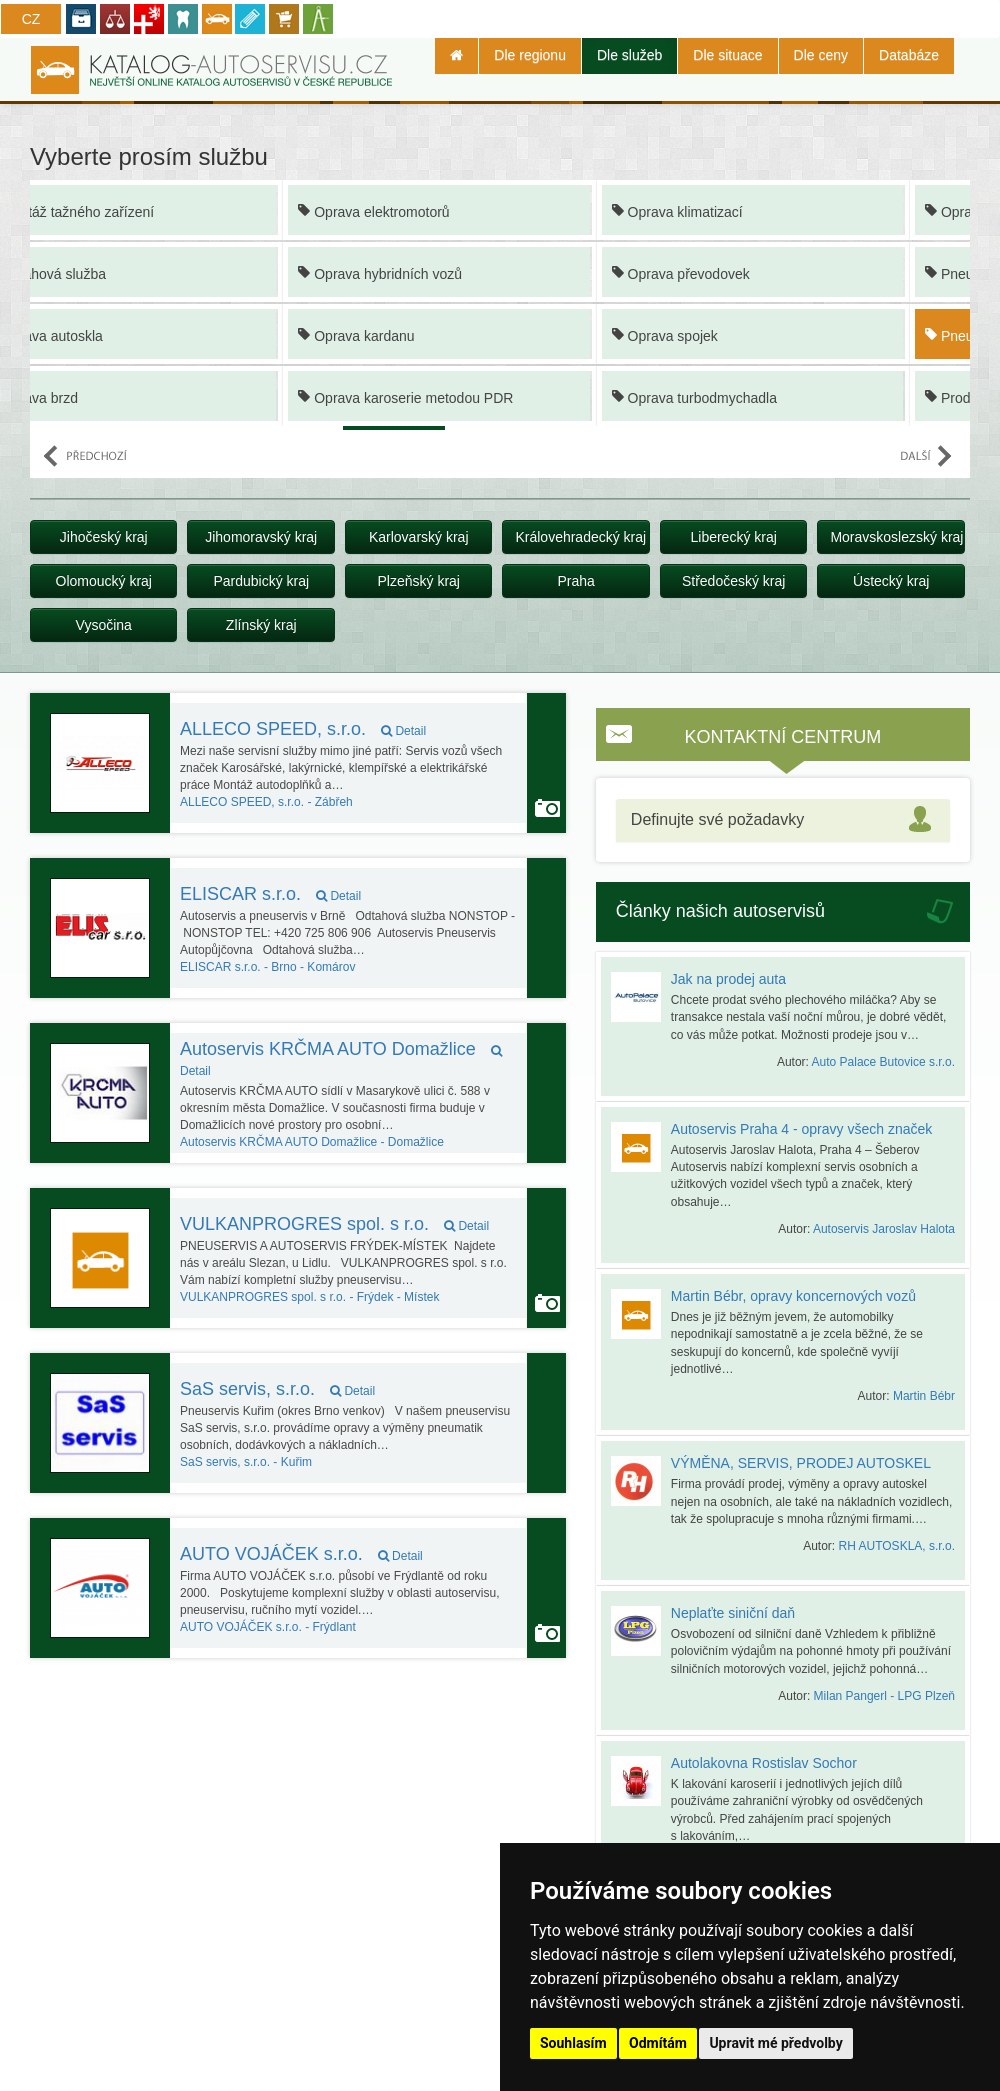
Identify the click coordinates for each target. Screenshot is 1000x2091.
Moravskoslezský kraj (896, 537)
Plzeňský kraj (418, 581)
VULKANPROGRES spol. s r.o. (334, 1224)
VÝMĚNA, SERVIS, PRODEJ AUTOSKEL (801, 1463)
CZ (31, 19)
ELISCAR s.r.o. (270, 894)
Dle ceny (821, 55)
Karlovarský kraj (419, 537)
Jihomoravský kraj (261, 537)
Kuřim (246, 1462)
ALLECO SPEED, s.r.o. (303, 729)
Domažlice (312, 1142)
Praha (576, 581)
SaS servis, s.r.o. (277, 1389)
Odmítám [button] (658, 2043)
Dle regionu (530, 55)
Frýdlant (268, 1627)
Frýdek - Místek (309, 1297)
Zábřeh (266, 802)
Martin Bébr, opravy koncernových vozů (793, 1296)
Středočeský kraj (733, 581)
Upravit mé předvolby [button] (775, 2043)
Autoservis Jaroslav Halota (884, 1229)
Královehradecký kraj (580, 537)
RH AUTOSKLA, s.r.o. (897, 1546)
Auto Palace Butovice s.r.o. (883, 1062)
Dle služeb (629, 55)
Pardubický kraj (261, 581)
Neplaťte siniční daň (733, 1613)
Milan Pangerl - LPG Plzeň (884, 1696)
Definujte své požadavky (717, 819)
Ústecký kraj (891, 581)
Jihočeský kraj (104, 537)
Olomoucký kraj (104, 581)
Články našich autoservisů (720, 911)
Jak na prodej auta (728, 979)
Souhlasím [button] (573, 2043)
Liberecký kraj (733, 537)
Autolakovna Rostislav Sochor (764, 1763)
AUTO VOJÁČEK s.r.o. (301, 1554)
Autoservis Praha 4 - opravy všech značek (801, 1129)
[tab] (783, 820)
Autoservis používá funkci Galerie (547, 808)
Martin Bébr (924, 1396)
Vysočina (104, 625)
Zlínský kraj (261, 625)
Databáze (909, 55)
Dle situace (727, 55)
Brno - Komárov (267, 967)
